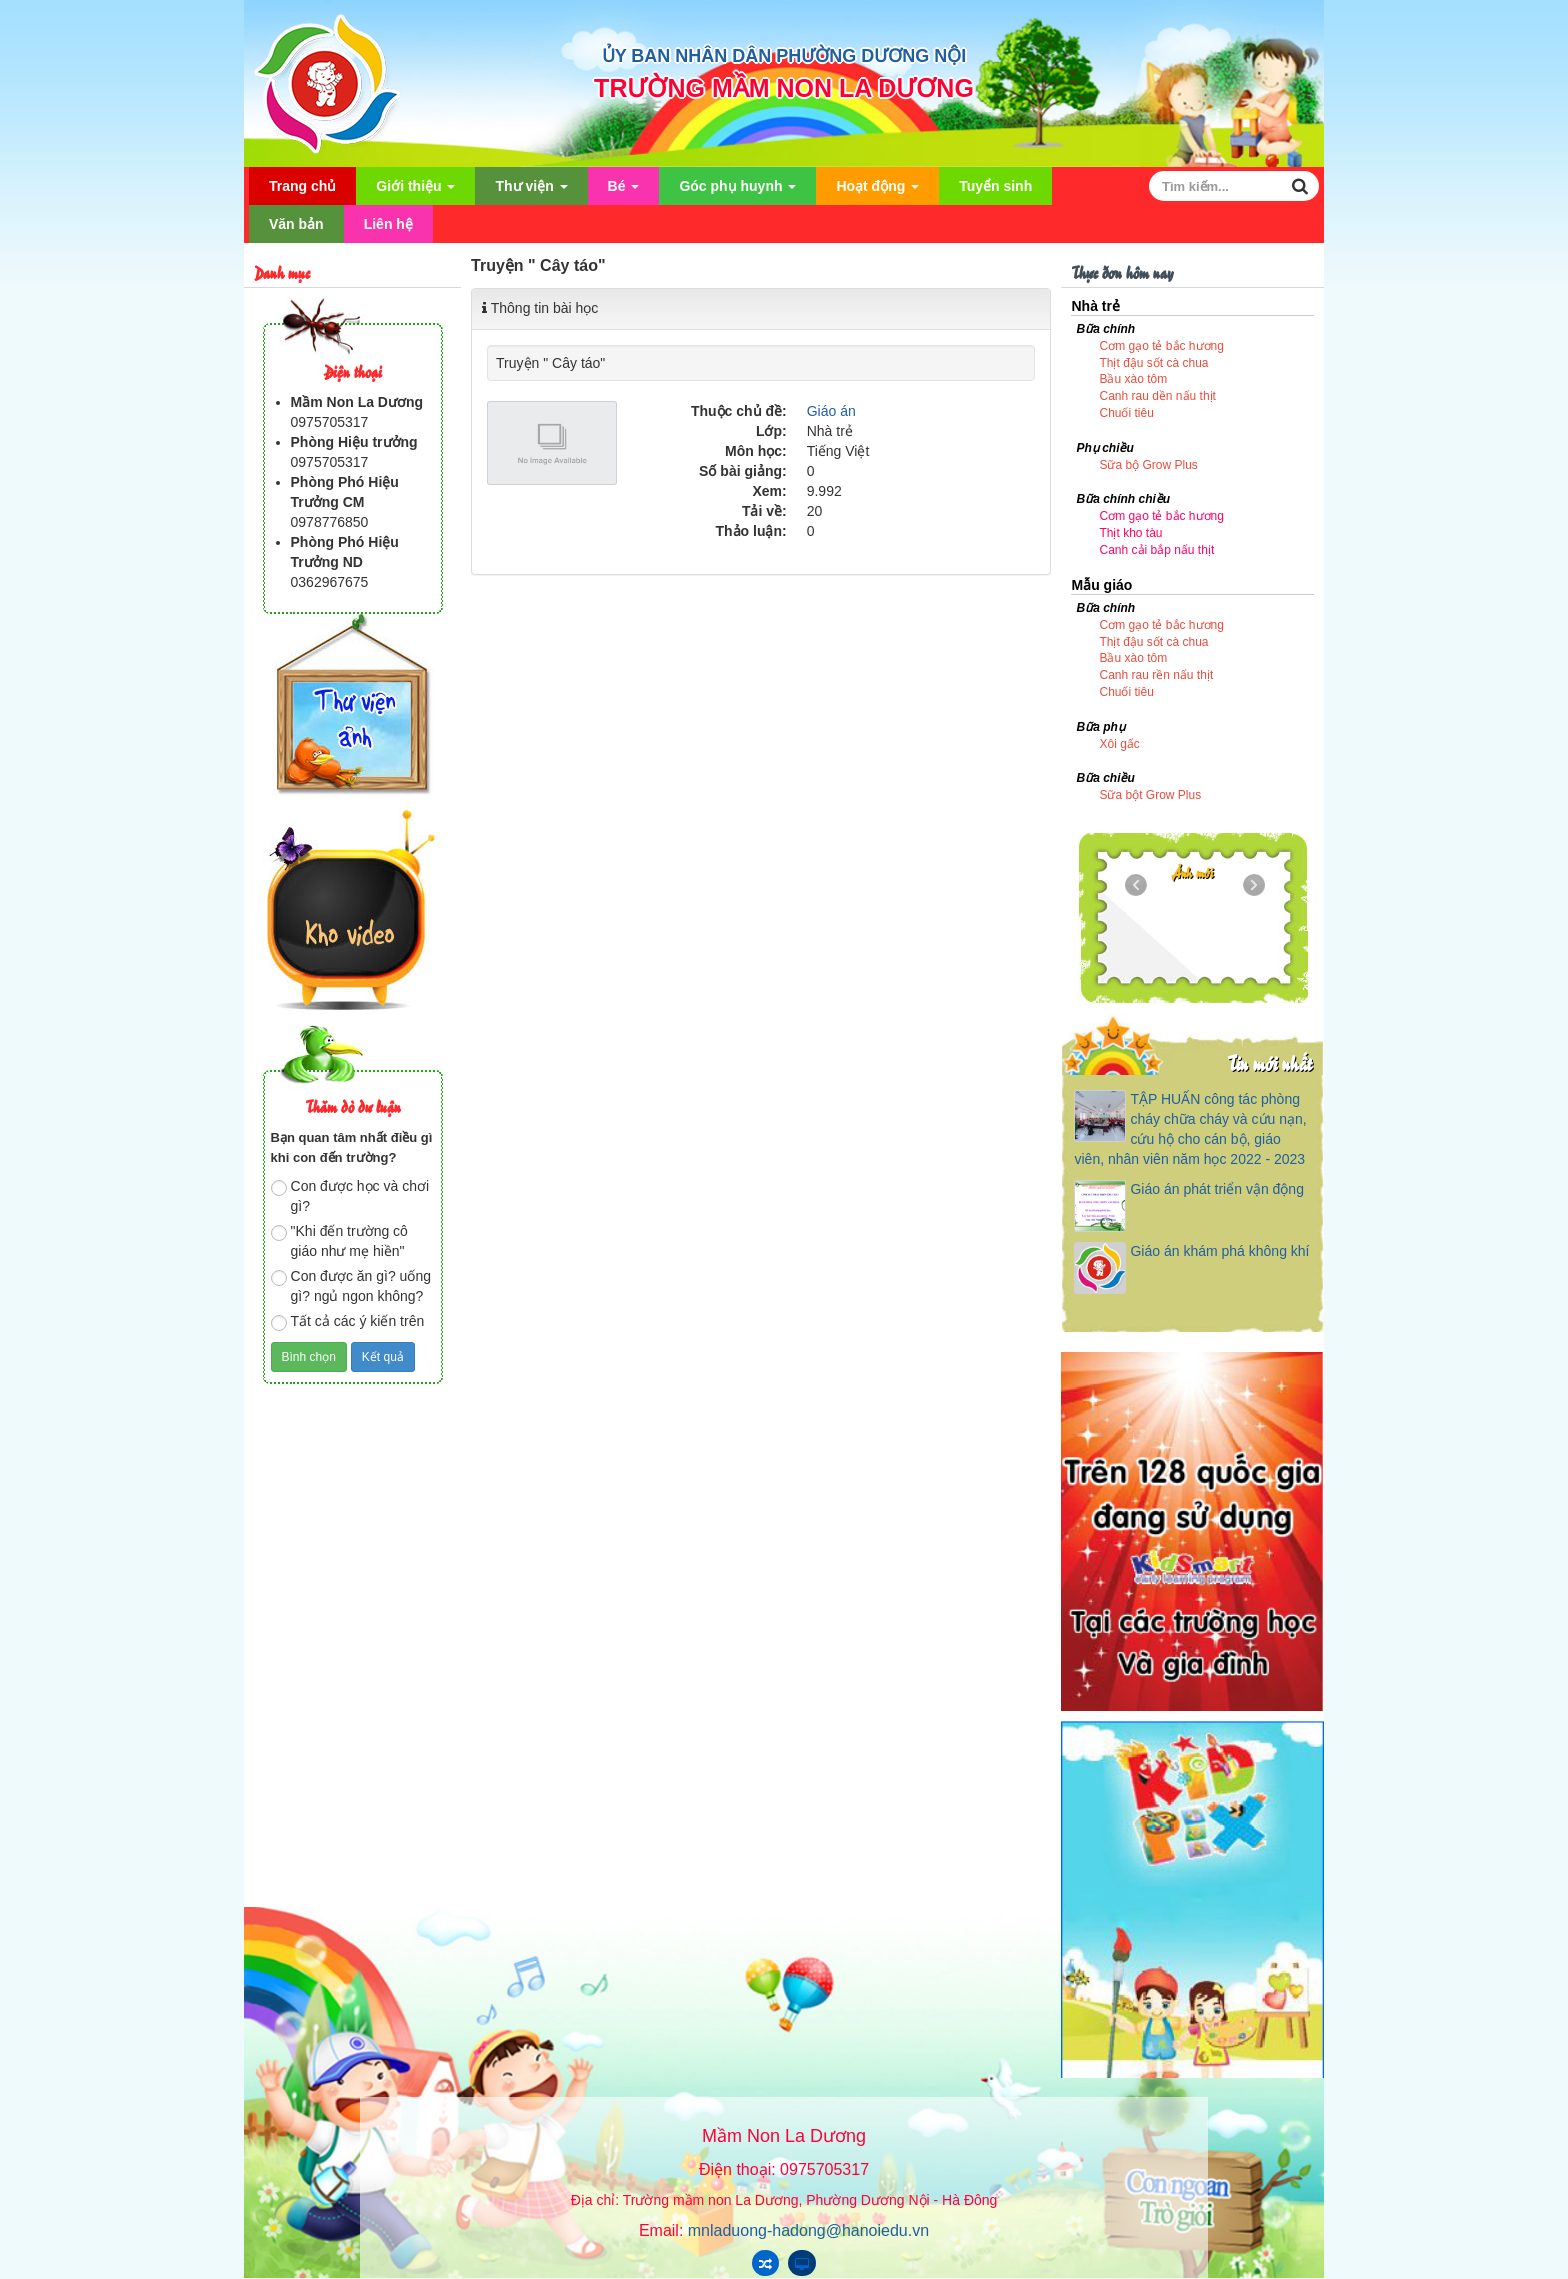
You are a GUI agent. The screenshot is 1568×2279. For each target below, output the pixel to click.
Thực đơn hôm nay (1122, 271)
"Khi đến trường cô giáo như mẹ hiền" (339, 1241)
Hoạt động (877, 191)
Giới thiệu (415, 191)
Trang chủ (302, 186)
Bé (624, 191)
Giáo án (831, 411)
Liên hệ (388, 224)
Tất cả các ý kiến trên (348, 1322)
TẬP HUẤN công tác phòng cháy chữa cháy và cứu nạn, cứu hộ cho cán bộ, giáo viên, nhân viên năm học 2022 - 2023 (1190, 1129)
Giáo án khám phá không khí (1219, 1251)
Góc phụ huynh (737, 191)
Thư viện (531, 191)
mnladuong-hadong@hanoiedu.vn (808, 2230)
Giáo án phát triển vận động (1216, 1189)
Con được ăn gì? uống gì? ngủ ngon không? (351, 1286)
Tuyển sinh (995, 186)
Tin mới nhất (1269, 1062)
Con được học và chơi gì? (350, 1196)
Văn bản (296, 224)
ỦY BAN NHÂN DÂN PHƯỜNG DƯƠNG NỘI (784, 56)
